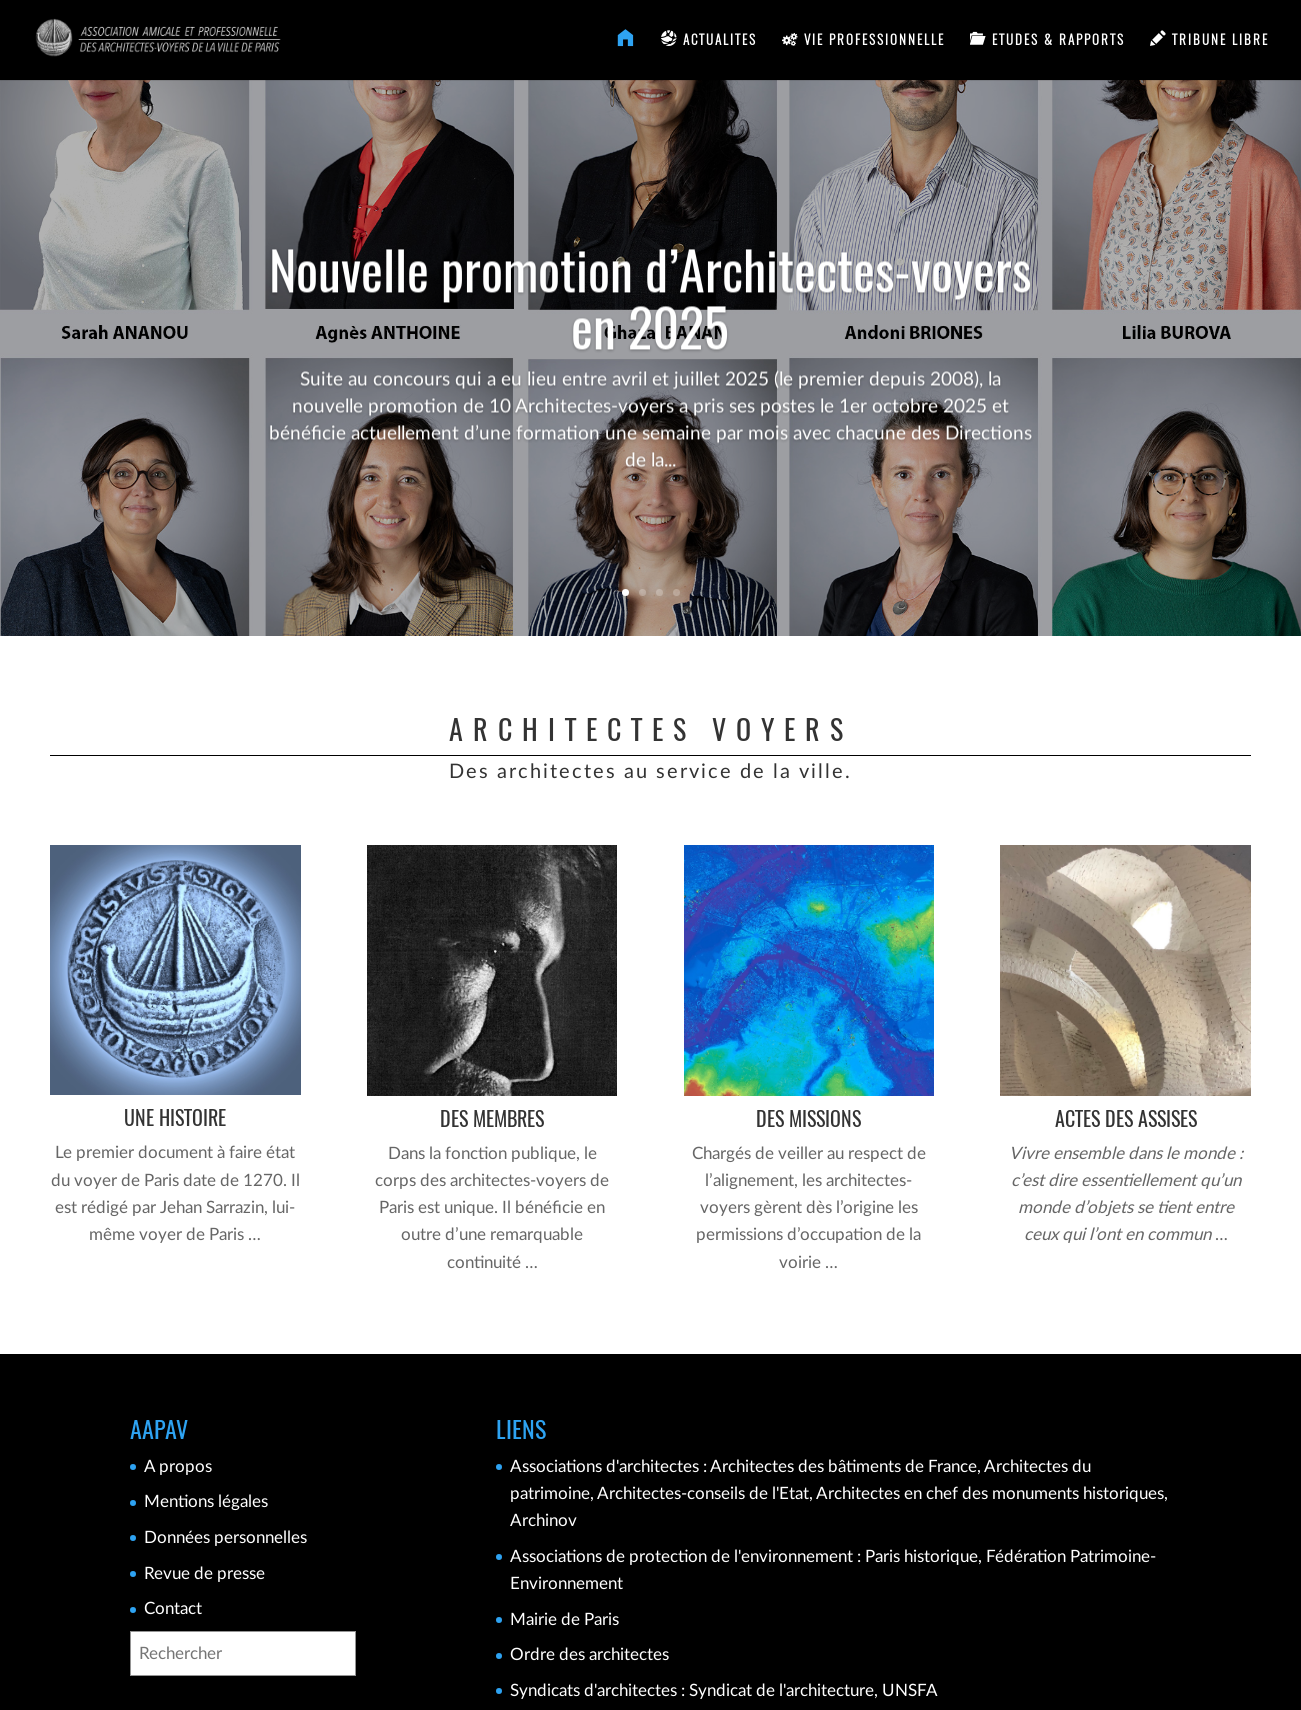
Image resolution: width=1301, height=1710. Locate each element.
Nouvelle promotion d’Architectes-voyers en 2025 (650, 325)
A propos (178, 1466)
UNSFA (910, 1690)
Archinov (543, 1520)
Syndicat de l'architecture (781, 1690)
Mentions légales (206, 1501)
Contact (173, 1608)
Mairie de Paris (564, 1619)
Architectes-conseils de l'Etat (703, 1493)
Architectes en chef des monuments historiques (990, 1493)
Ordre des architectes (589, 1654)
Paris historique (921, 1556)
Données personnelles (225, 1537)
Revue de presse (204, 1573)
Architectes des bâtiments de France (843, 1466)
